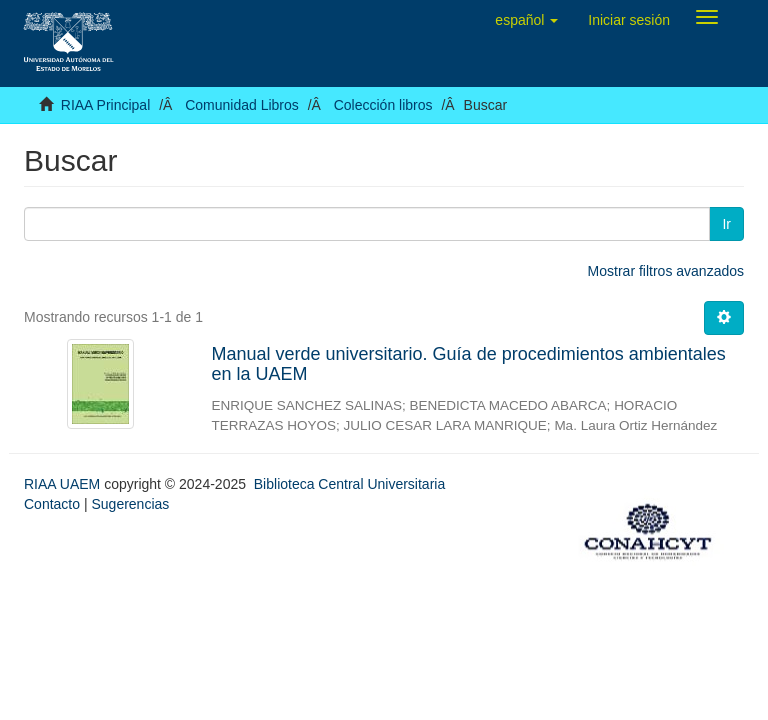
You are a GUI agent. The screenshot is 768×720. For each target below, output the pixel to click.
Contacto (52, 504)
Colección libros (383, 105)
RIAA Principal (105, 105)
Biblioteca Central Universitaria (349, 484)
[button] (526, 20)
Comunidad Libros (242, 105)
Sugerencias (130, 504)
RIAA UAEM (64, 484)
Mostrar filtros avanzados (666, 271)
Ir (726, 224)
